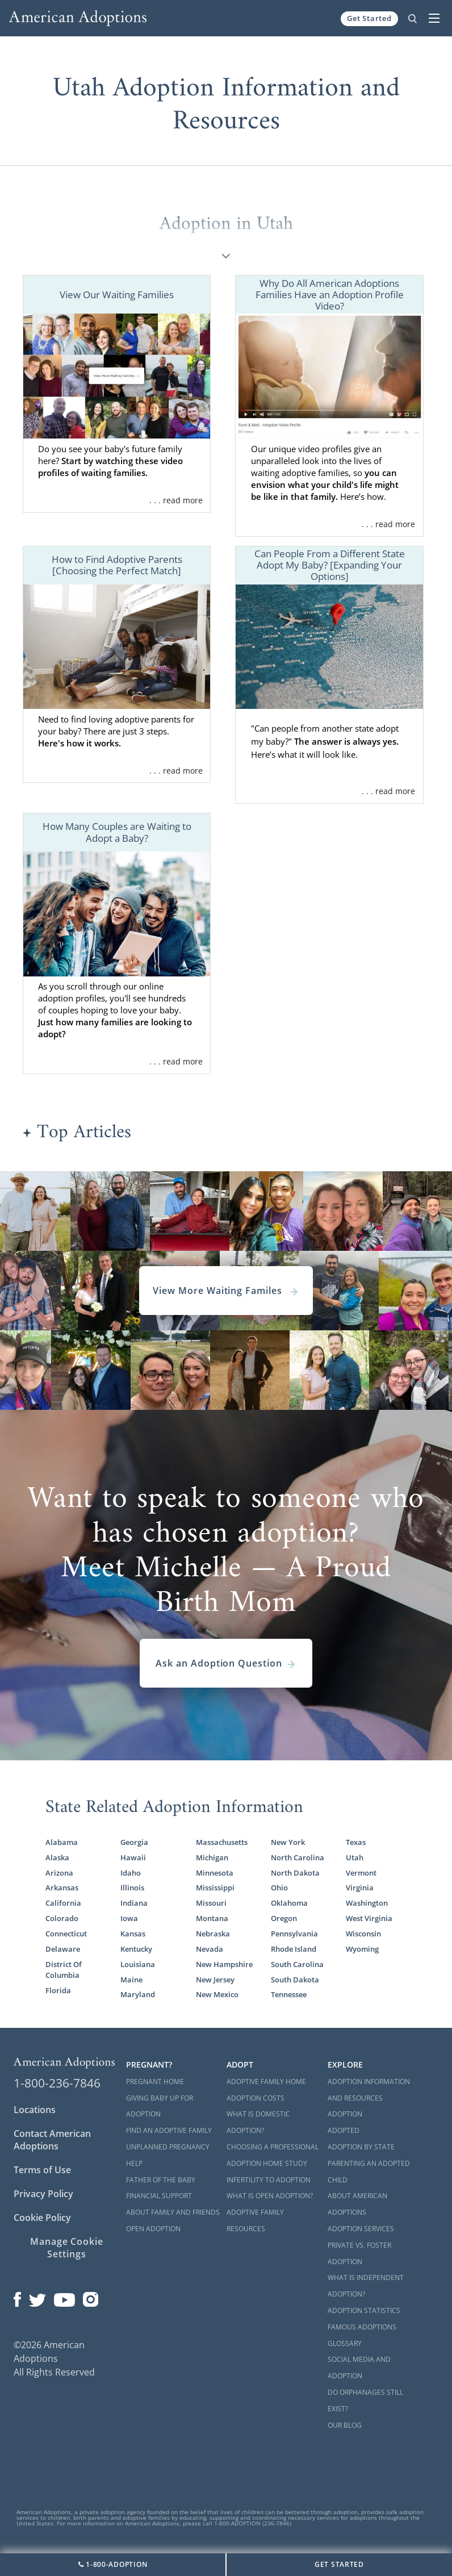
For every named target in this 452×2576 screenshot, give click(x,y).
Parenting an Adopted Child (369, 2172)
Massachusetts (222, 1842)
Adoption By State (361, 2147)
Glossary (345, 2343)
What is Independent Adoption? (366, 2286)
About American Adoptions (357, 2204)
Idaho (130, 1873)
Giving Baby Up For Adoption (159, 2106)
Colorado (61, 1918)
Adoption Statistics (364, 2310)
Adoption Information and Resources (369, 2090)
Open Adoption (153, 2228)
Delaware (62, 1949)
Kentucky (136, 1949)
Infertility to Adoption (269, 2180)
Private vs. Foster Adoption (359, 2253)
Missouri (211, 1903)
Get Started (369, 18)
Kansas (132, 1933)
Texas (356, 1842)
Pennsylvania (294, 1933)
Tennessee (289, 1994)
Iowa (129, 1918)
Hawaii (133, 1857)
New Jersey (215, 1979)
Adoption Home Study (267, 2163)
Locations (35, 2109)
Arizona (59, 1873)
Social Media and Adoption (359, 2367)
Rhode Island (293, 1949)
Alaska (57, 1857)
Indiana (134, 1903)
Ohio (279, 1887)
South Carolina (297, 1964)
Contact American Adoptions (52, 2139)
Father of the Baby (160, 2180)
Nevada (209, 1949)
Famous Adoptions (362, 2327)
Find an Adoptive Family (169, 2130)
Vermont (361, 1873)
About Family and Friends (173, 2212)
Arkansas (61, 1887)
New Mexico (217, 1994)
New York (288, 1842)
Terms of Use (42, 2170)
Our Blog (345, 2425)
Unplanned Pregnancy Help (168, 2155)
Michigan (212, 1857)
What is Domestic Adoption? (258, 2122)
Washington (367, 1903)
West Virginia (369, 1918)
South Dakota (295, 1979)
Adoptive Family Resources (255, 2220)
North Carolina (297, 1857)
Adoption (345, 2114)
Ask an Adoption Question (226, 1663)
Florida (58, 1990)
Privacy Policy (43, 2193)
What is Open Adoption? (270, 2196)
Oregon (284, 1918)
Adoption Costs (255, 2098)
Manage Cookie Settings (66, 2247)
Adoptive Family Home (266, 2081)
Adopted (343, 2130)
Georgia (134, 1842)
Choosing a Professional (273, 2147)
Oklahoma (289, 1903)
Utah (354, 1857)
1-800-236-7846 (57, 2083)
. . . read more (176, 500)
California (63, 1903)
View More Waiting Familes (226, 1290)
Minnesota (214, 1873)
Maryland (137, 1994)
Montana (212, 1918)
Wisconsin (363, 1933)
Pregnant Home (155, 2081)
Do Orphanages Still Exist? (365, 2400)
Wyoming (362, 1949)
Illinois (132, 1887)
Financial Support (159, 2196)
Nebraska (213, 1933)
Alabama (61, 1842)
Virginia (360, 1887)
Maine (131, 1979)
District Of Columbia (63, 1969)
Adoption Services (361, 2228)
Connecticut (66, 1933)
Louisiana (137, 1964)
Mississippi (215, 1887)
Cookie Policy (42, 2217)
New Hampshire (224, 1964)
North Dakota (295, 1873)
